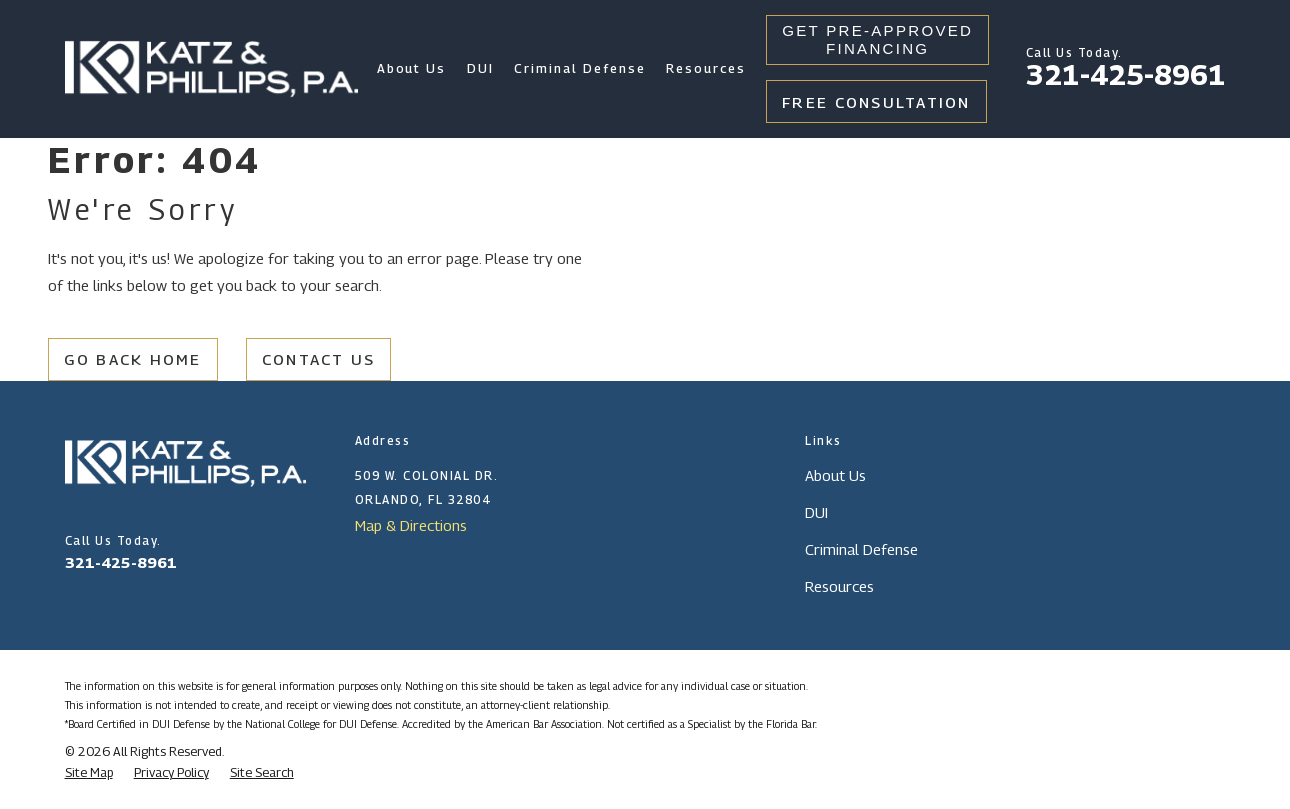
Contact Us (319, 359)
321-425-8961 (1126, 74)
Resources (839, 586)
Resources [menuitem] (706, 68)
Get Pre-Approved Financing (877, 39)
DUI (816, 512)
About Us (835, 475)
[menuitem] (89, 773)
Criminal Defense (861, 549)
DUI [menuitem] (480, 68)
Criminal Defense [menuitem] (579, 68)
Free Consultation (876, 102)
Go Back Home (132, 359)
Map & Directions (411, 525)
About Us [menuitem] (412, 68)
